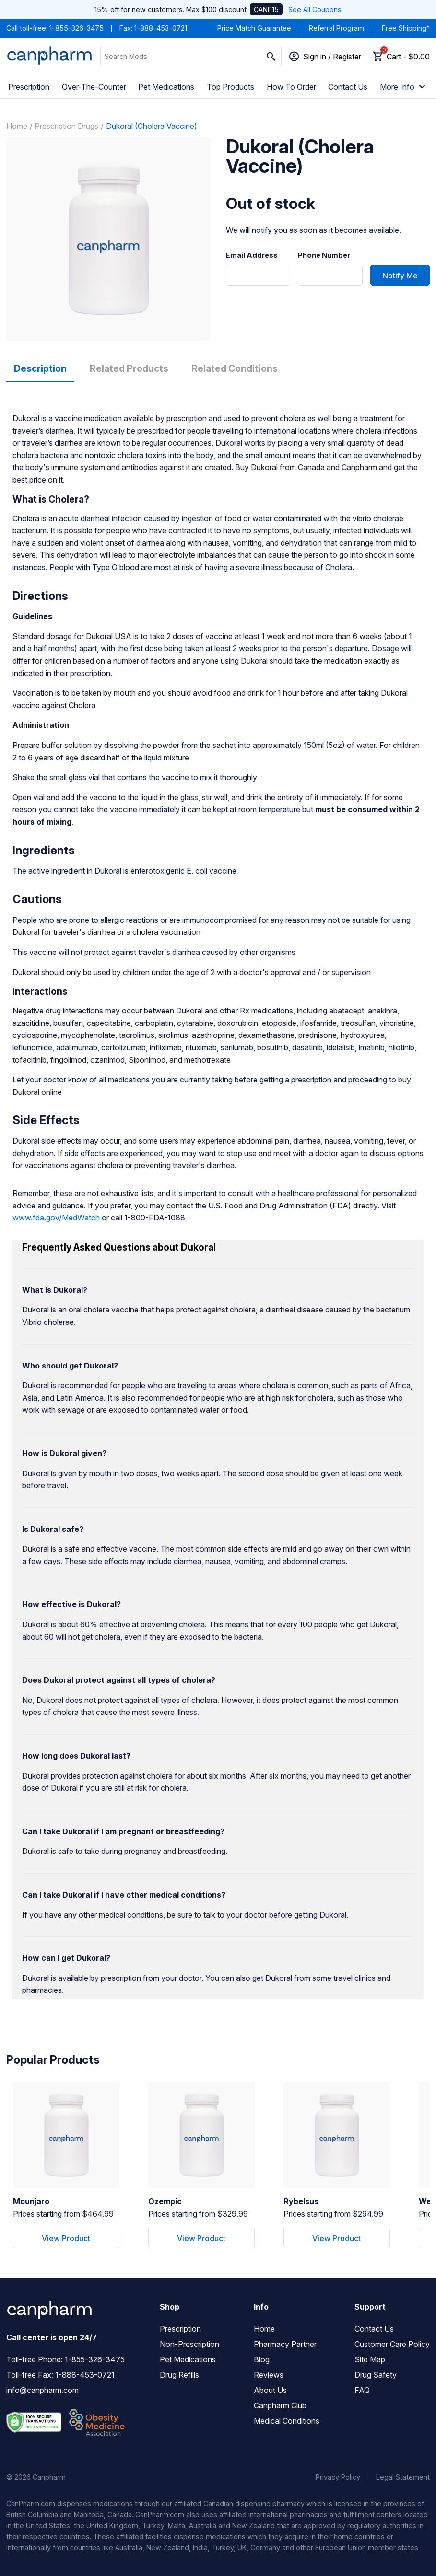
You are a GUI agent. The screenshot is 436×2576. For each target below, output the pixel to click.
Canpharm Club (280, 2405)
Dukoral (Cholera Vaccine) (151, 126)
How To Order (291, 87)
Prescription (28, 87)
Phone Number (324, 255)
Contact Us (347, 87)
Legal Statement (403, 2477)
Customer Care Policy (392, 2344)
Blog (262, 2359)
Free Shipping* (406, 28)
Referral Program (336, 28)
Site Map (369, 2359)
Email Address (252, 255)
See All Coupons (315, 9)
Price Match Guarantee (254, 28)
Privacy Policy (338, 2477)
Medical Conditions (286, 2421)
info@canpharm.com (42, 2390)
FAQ (362, 2390)
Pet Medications (166, 87)
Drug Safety (375, 2375)
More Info (404, 86)
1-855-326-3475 (76, 28)
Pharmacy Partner (285, 2344)
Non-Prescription (189, 2344)
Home (16, 126)
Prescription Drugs (66, 126)
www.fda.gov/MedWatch (56, 1217)
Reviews (268, 2375)
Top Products (230, 87)
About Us (270, 2390)
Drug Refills (179, 2375)
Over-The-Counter (94, 87)
